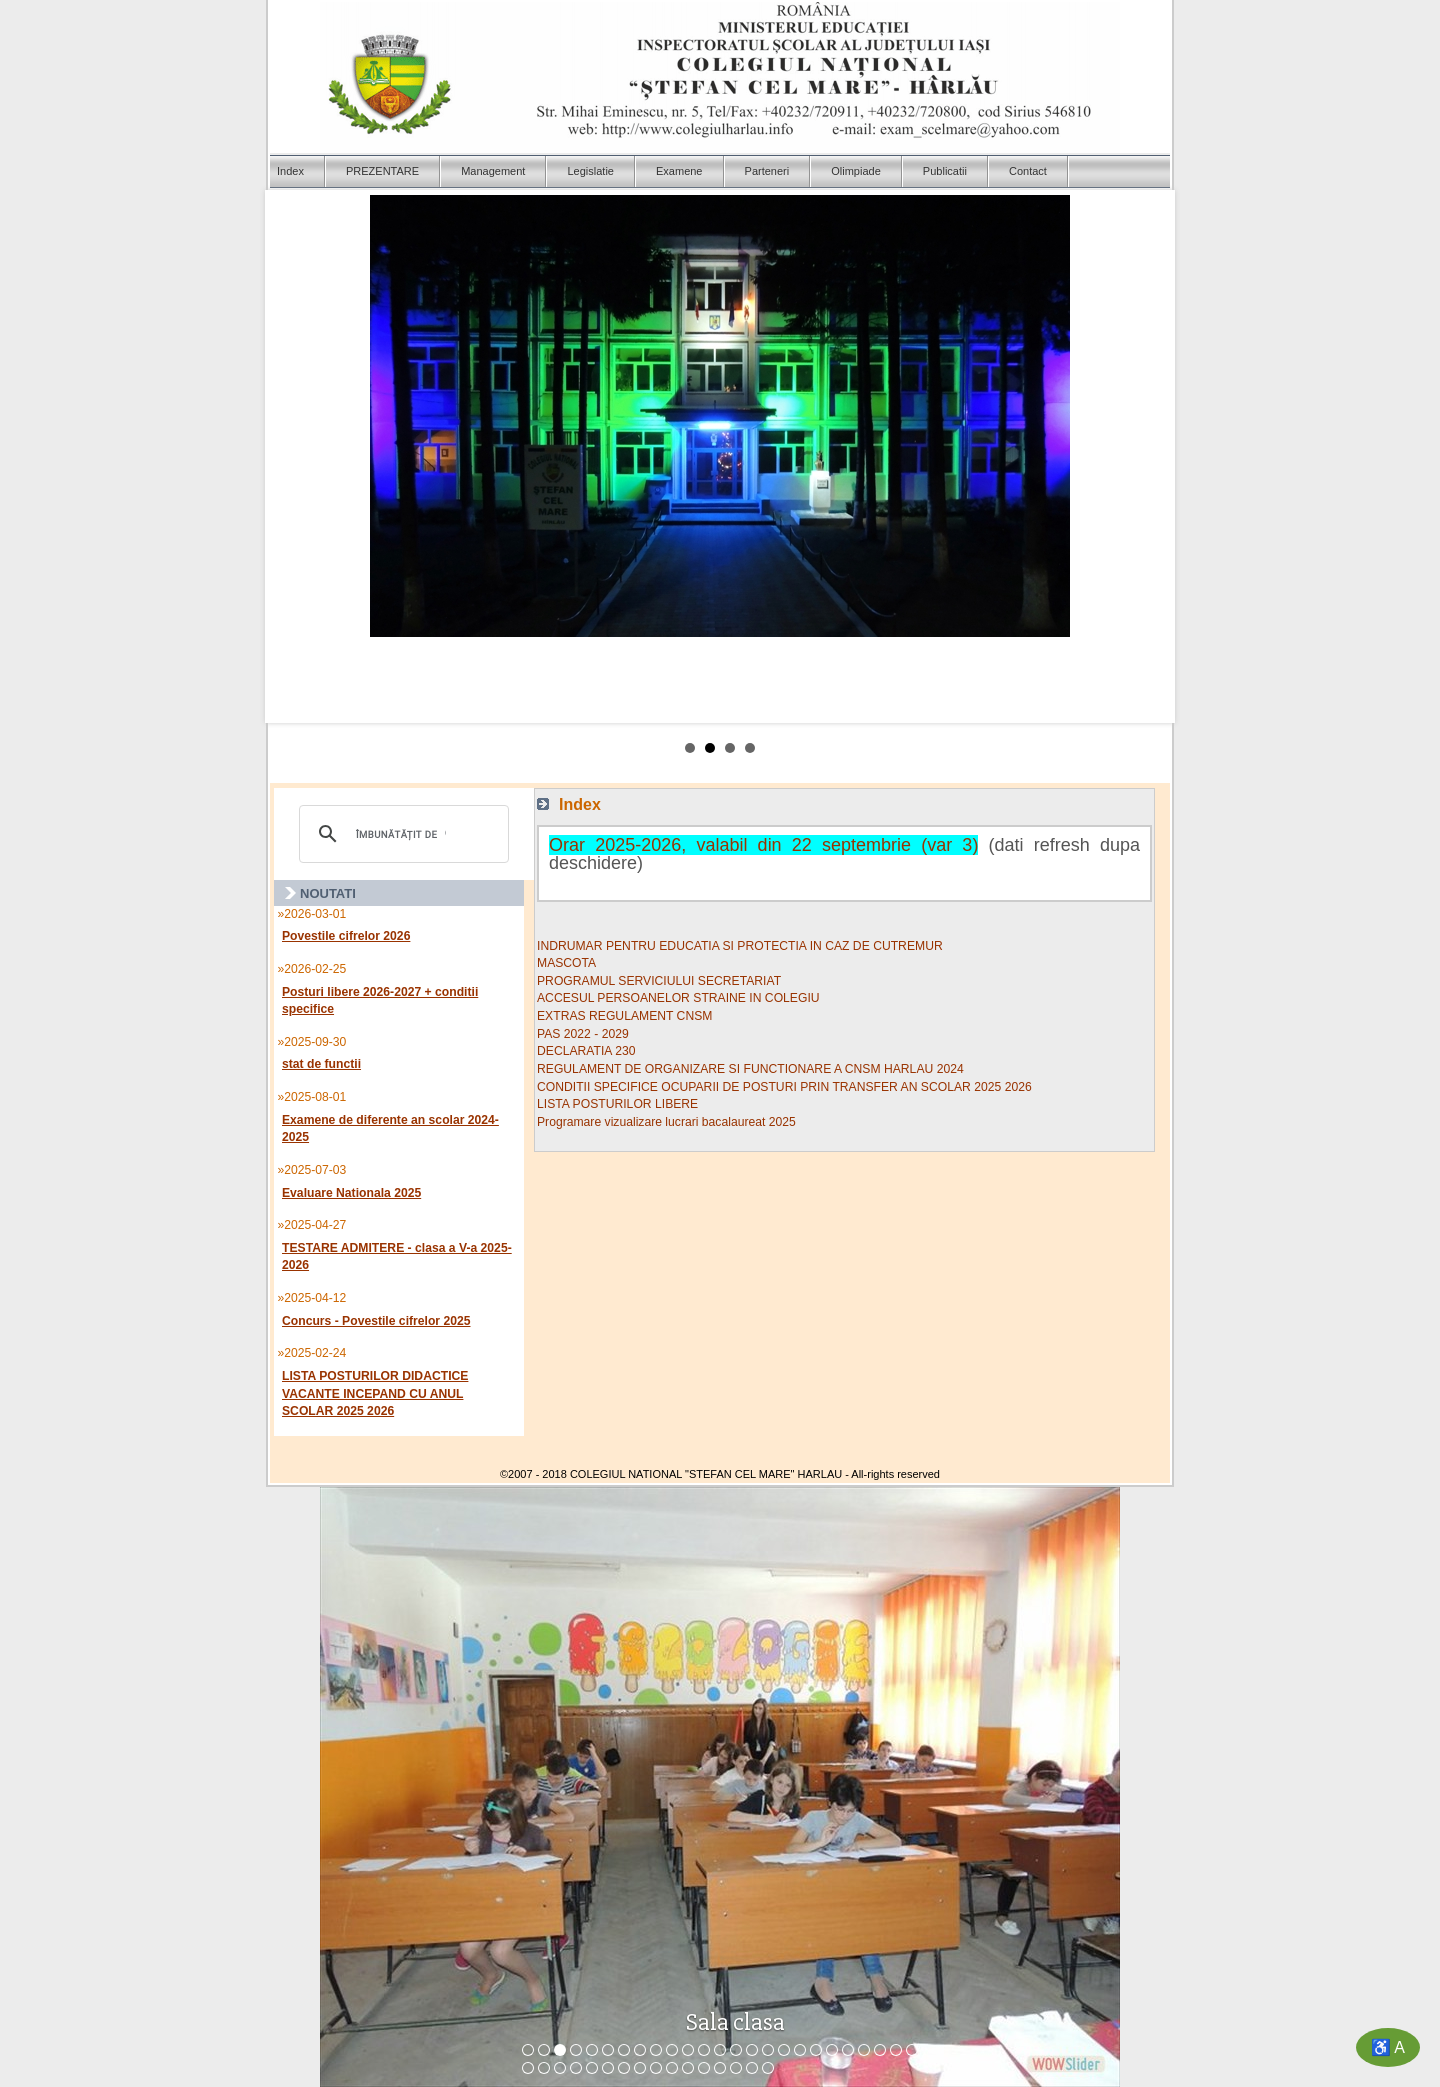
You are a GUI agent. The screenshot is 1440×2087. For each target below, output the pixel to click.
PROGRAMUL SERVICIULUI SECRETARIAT (659, 981)
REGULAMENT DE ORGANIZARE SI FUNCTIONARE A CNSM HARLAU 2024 (750, 1069)
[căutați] (401, 834)
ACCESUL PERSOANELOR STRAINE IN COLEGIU (678, 998)
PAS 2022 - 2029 (583, 1034)
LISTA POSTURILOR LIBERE (617, 1104)
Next (1144, 457)
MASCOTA (566, 963)
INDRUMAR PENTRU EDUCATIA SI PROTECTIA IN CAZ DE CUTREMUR (740, 946)
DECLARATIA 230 (586, 1051)
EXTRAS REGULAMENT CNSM (624, 1016)
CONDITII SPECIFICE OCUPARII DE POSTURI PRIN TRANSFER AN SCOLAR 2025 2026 (784, 1087)
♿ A (1388, 2047)
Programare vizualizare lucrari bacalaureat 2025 (666, 1122)
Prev (296, 457)
